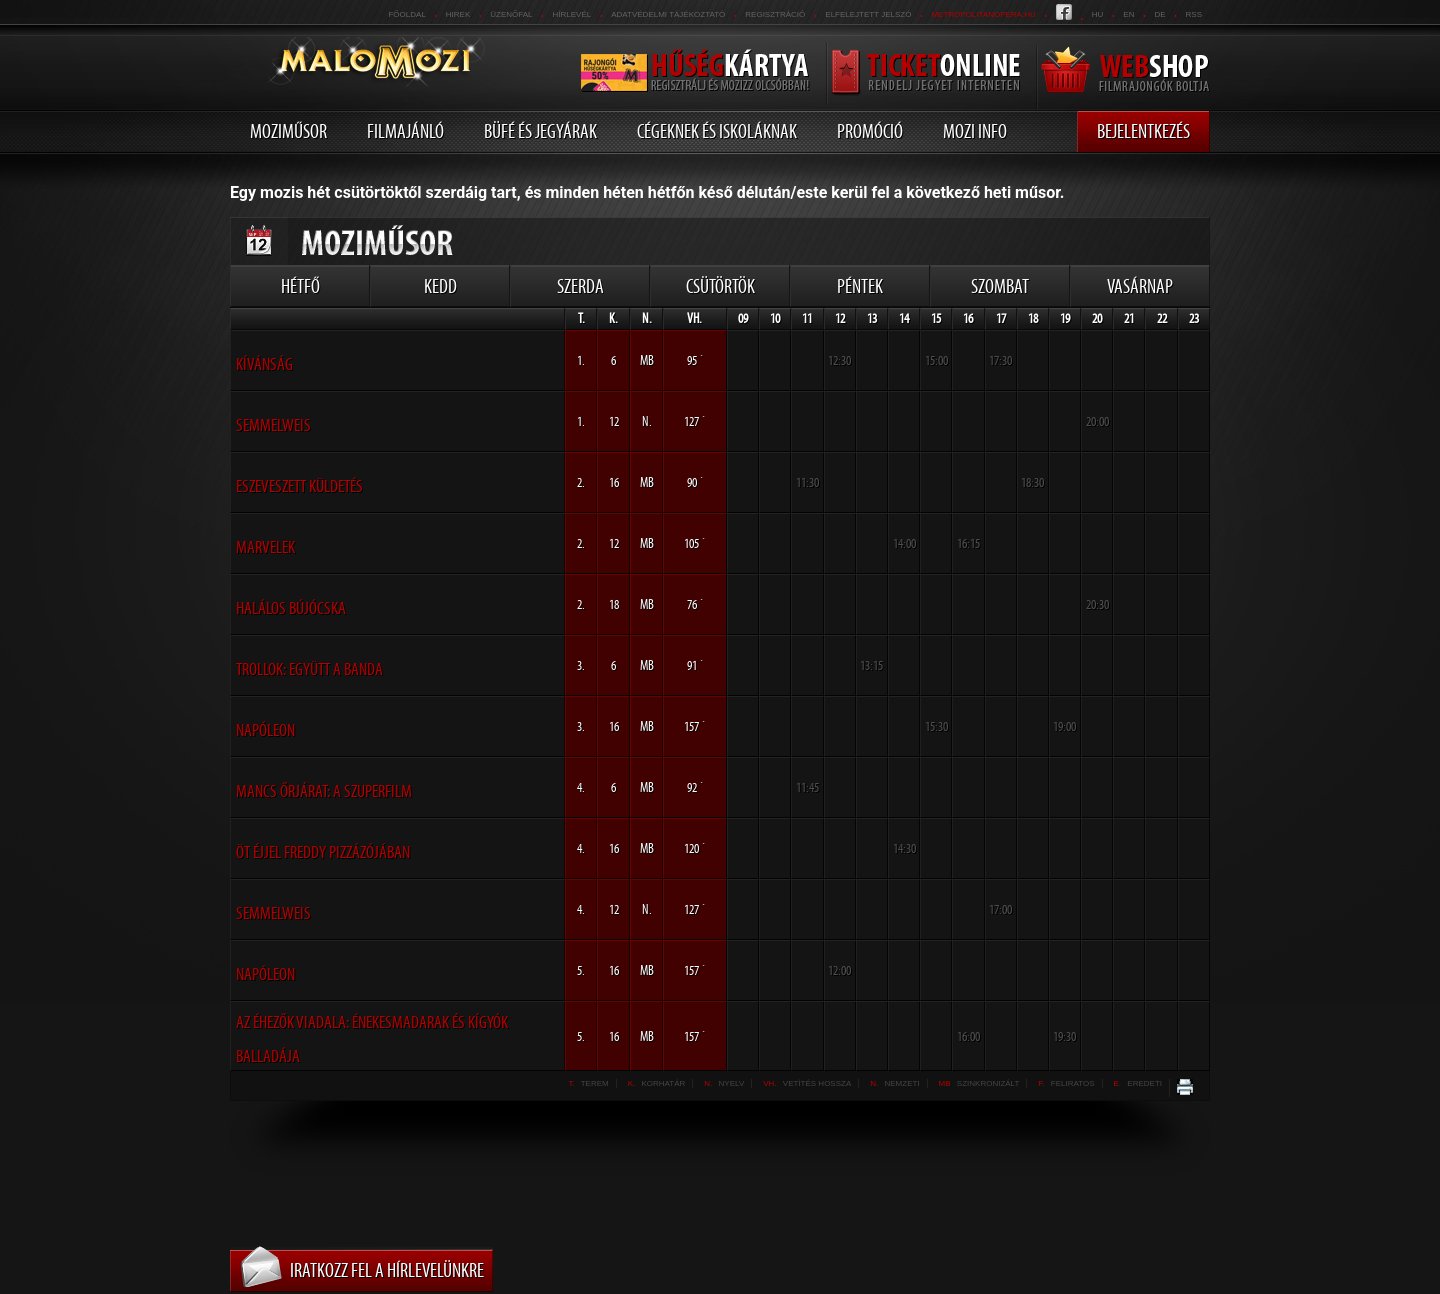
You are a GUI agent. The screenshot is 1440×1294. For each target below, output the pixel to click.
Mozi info (975, 131)
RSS (1194, 14)
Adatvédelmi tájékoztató (668, 14)
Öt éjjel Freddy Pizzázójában (323, 852)
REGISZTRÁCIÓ (775, 14)
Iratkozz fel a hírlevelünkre (387, 1270)
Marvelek (265, 547)
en (1128, 14)
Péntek (860, 286)
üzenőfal (511, 14)
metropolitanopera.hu (983, 14)
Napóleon (265, 730)
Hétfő (300, 286)
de (1159, 14)
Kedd (440, 286)
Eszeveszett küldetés (299, 486)
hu (1098, 14)
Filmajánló (405, 131)
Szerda (580, 286)
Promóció (870, 131)
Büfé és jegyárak (540, 131)
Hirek (458, 14)
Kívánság (264, 364)
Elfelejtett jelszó (868, 14)
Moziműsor (288, 131)
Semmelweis (273, 425)
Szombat (1000, 286)
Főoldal (406, 14)
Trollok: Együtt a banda (309, 669)
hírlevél (572, 14)
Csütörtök (720, 286)
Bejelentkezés (1143, 131)
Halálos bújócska (291, 608)
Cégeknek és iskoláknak (717, 131)
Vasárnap (1140, 286)
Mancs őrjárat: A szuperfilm (324, 791)
